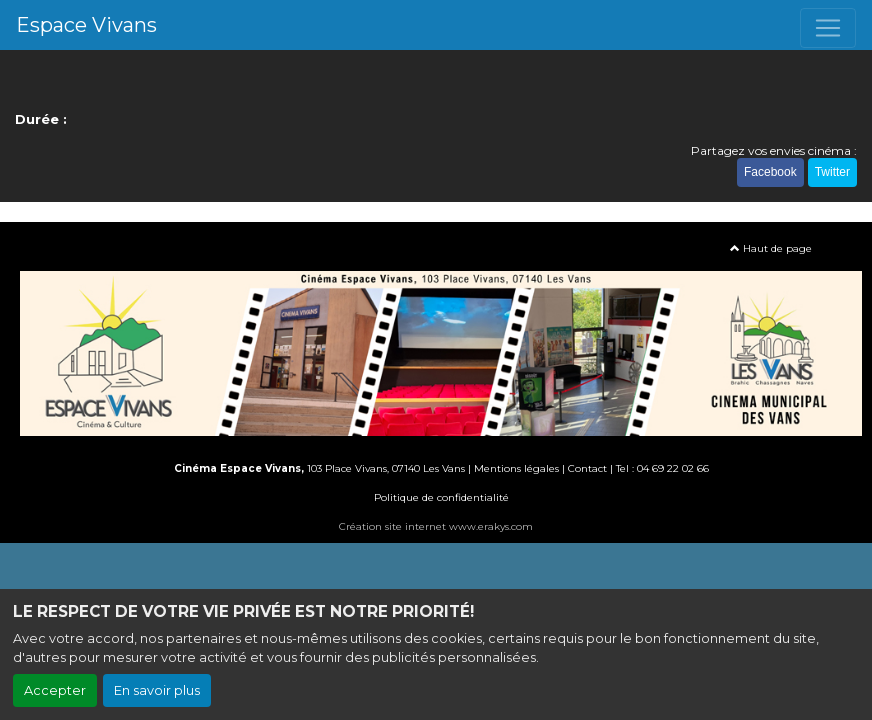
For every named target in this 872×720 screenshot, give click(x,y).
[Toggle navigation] (828, 28)
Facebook (770, 172)
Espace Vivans (86, 25)
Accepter (55, 690)
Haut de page (771, 248)
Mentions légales (516, 468)
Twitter (832, 172)
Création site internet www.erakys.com (436, 526)
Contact (587, 468)
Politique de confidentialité (441, 497)
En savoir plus (157, 690)
